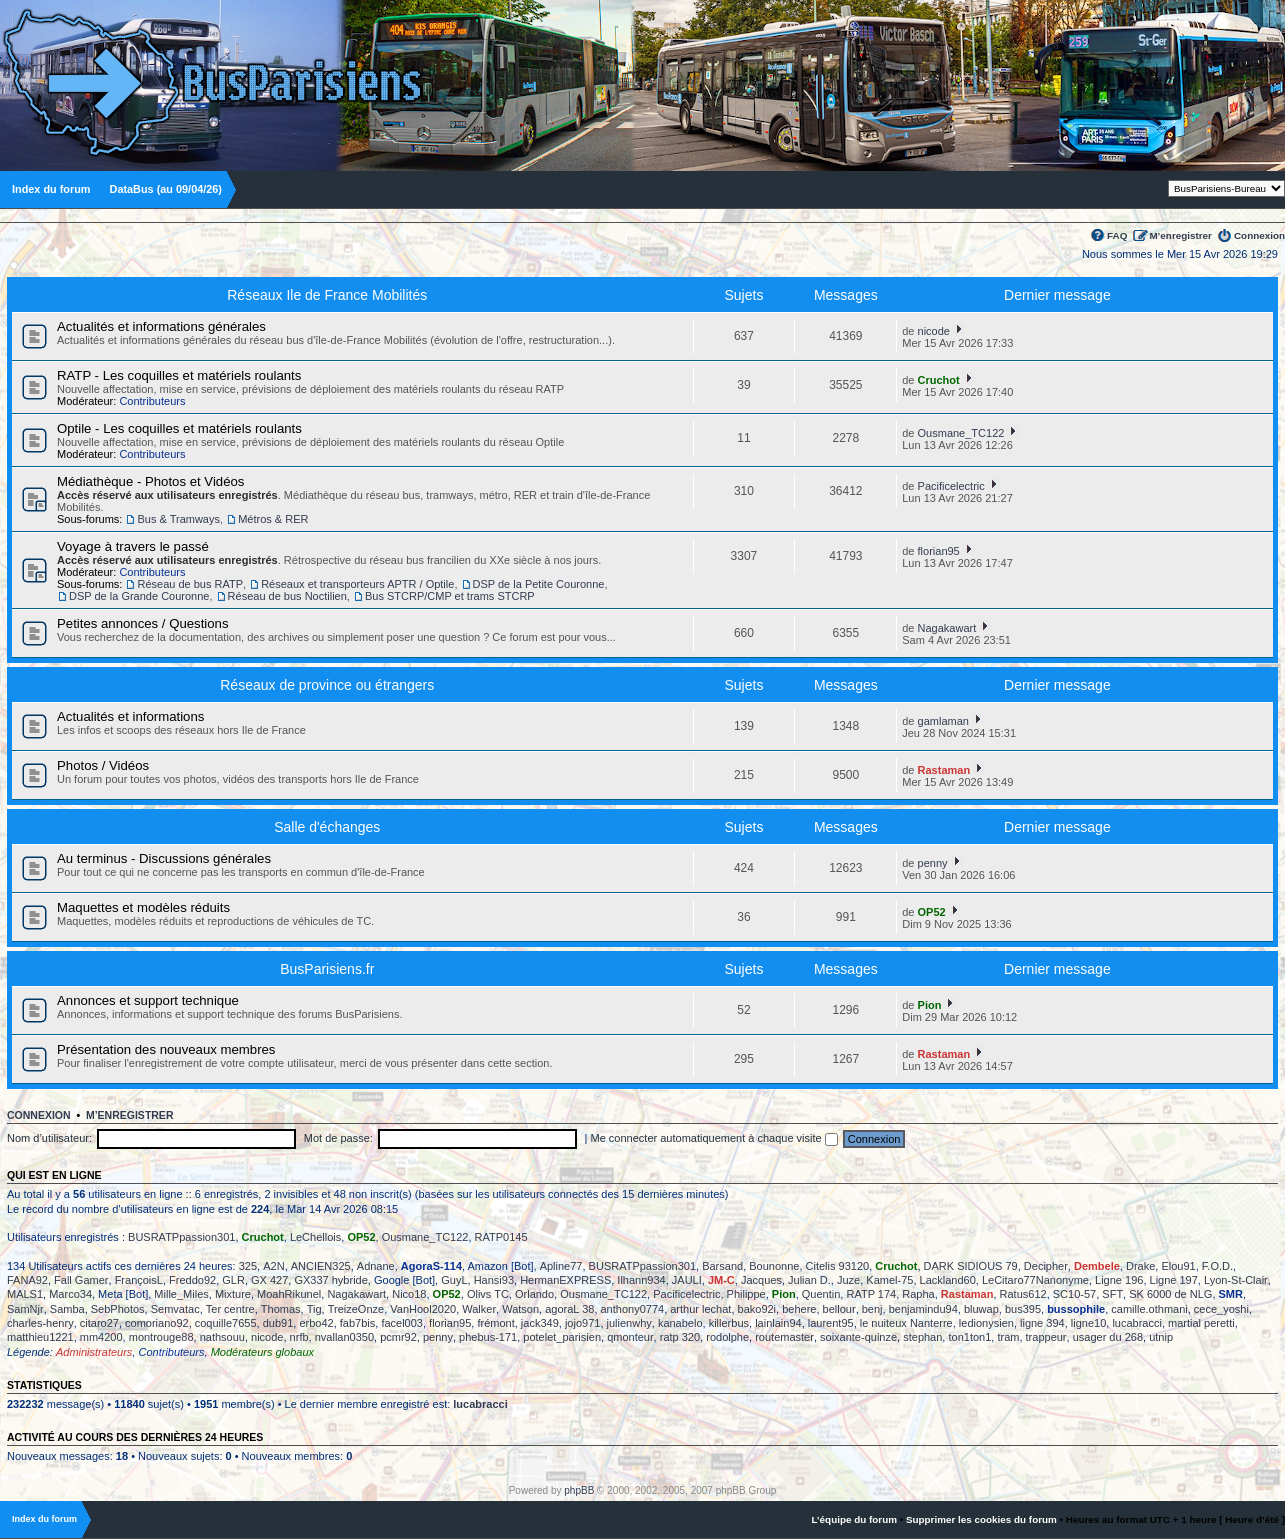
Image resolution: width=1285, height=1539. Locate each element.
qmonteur (630, 1337)
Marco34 (70, 1294)
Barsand (722, 1266)
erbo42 (316, 1323)
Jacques (761, 1280)
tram (1008, 1337)
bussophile (1076, 1309)
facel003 (402, 1323)
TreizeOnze (356, 1309)
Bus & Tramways (178, 519)
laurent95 (831, 1323)
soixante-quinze (858, 1337)
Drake (1140, 1266)
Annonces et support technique (148, 1000)
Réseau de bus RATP (190, 584)
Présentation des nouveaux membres (166, 1049)
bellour (839, 1309)
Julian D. (809, 1280)
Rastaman (944, 770)
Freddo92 (192, 1280)
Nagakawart (947, 628)
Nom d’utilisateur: (49, 1138)
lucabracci (1137, 1323)
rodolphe (727, 1337)
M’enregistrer (1180, 235)
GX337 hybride (330, 1280)
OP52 (932, 912)
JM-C (721, 1280)
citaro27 (99, 1323)
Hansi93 (494, 1280)
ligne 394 (1042, 1323)
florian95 (939, 551)
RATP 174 (871, 1294)
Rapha (918, 1294)
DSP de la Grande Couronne (139, 596)
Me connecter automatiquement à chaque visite (714, 1138)
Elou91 (1178, 1266)
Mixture (233, 1294)
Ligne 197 (1174, 1280)
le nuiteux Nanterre (906, 1323)
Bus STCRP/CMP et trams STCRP (450, 596)
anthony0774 (633, 1309)
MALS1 (25, 1294)
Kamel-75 (889, 1280)
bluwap (981, 1309)
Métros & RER (273, 519)
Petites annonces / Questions (143, 623)
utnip (1161, 1337)
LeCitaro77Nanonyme (1035, 1280)
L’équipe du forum (854, 1519)
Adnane (376, 1266)
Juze (848, 1280)
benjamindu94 (923, 1309)
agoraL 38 (569, 1309)
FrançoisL (139, 1280)
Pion (930, 1005)
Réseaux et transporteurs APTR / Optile (357, 584)
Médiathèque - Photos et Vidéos (150, 481)
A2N (273, 1266)
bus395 (1023, 1309)
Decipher (1046, 1266)
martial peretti (1201, 1323)
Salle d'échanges (327, 827)
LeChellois (315, 1237)
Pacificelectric (951, 486)
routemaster (784, 1337)
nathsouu (222, 1337)
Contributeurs (152, 401)
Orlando (534, 1294)
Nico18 (409, 1294)
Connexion (1259, 235)
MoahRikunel (289, 1294)
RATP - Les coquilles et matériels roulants (179, 375)
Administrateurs (94, 1352)
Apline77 (561, 1266)
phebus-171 (488, 1337)
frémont (495, 1323)
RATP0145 (501, 1237)
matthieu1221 (40, 1337)
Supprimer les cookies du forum (981, 1519)
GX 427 (269, 1280)
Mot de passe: (338, 1138)
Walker (479, 1309)
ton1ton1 (969, 1337)
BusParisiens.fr (327, 969)
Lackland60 (948, 1280)
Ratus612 (1023, 1294)
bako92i (757, 1309)
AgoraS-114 (431, 1266)
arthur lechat (700, 1309)
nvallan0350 (344, 1337)
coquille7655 (226, 1323)
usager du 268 (1108, 1337)
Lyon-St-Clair (1236, 1280)
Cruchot (939, 380)
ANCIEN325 (321, 1266)
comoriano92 (157, 1323)
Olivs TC (488, 1294)
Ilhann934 (641, 1280)
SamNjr (25, 1309)
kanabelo (680, 1323)
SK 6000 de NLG (1170, 1294)
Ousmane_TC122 (961, 433)
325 (248, 1266)
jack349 (540, 1323)
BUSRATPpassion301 (181, 1237)
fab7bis (357, 1323)
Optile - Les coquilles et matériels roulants (179, 428)
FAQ (1117, 235)
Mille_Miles (181, 1294)
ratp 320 (680, 1337)
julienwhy (629, 1323)
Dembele (1097, 1266)
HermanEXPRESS (565, 1280)
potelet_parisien (562, 1337)
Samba (67, 1309)
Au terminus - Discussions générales (164, 858)
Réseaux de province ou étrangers (327, 685)
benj (872, 1309)
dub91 (278, 1323)
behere (799, 1309)
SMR (1231, 1294)
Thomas (281, 1309)
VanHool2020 (423, 1309)
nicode (934, 331)
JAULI (687, 1280)
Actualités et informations (130, 716)
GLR (233, 1280)
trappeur (1046, 1337)
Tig (314, 1309)
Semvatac (175, 1309)
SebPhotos (118, 1309)
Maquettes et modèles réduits (143, 907)
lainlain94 (778, 1323)
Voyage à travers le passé (133, 546)
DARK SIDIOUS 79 (971, 1266)
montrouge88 (161, 1337)
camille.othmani (1149, 1309)
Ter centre (230, 1309)
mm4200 (101, 1337)
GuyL (454, 1280)
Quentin (821, 1294)
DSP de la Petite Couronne (539, 584)
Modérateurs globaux (262, 1352)
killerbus (729, 1323)
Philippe (746, 1294)
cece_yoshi (1221, 1309)
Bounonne (774, 1266)
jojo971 (582, 1323)
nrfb (299, 1337)
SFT (1112, 1294)
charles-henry (40, 1323)
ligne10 (1088, 1323)
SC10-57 (1074, 1294)
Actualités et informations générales (161, 326)
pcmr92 (398, 1337)
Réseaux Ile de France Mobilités (327, 295)
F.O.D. (1217, 1266)
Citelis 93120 (838, 1266)
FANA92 (27, 1280)
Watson (520, 1309)
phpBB (579, 1490)
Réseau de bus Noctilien (287, 596)
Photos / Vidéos (103, 765)
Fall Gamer (81, 1280)
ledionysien (986, 1323)
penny (933, 863)
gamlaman (943, 721)
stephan (922, 1337)
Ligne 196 (1119, 1280)
